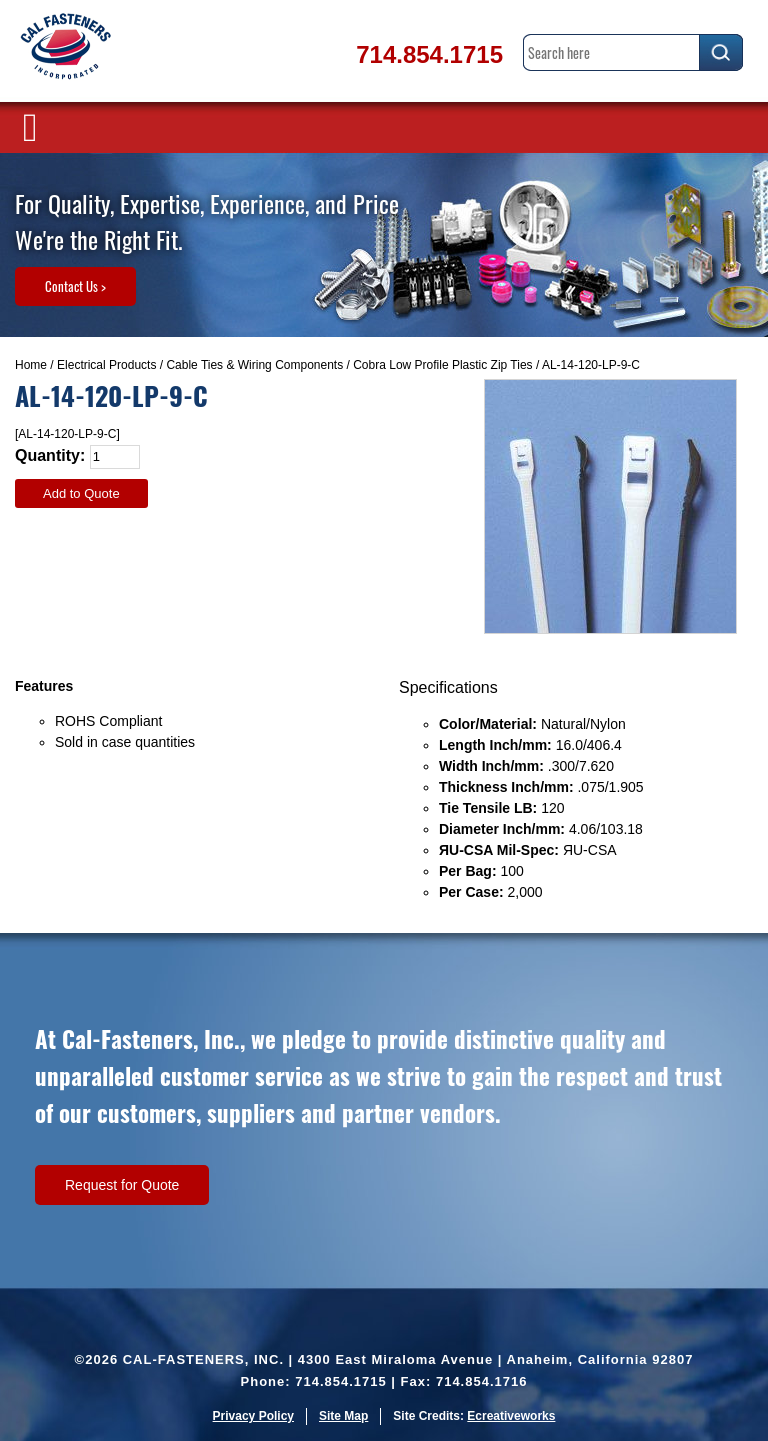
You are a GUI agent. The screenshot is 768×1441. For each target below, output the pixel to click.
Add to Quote (81, 493)
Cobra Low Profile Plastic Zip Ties (442, 365)
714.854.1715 (429, 54)
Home (31, 365)
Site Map (343, 1416)
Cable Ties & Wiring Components (254, 365)
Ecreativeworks (511, 1416)
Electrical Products (106, 365)
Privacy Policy (253, 1416)
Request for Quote (122, 1185)
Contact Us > (75, 286)
